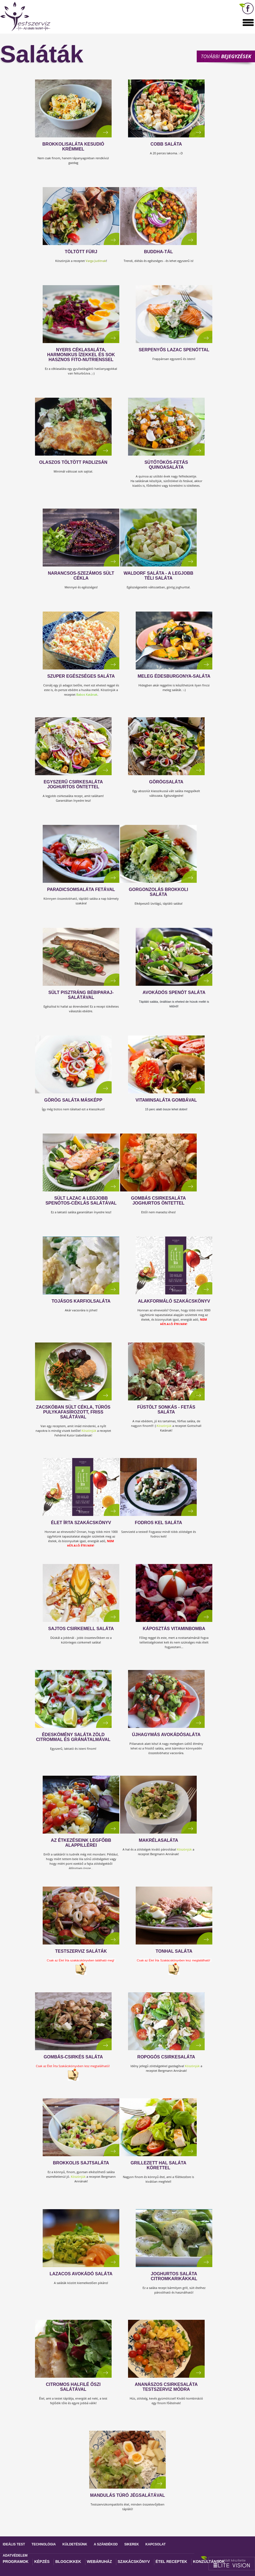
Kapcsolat (156, 2544)
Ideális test (14, 2544)
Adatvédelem (15, 2555)
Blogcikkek (68, 2561)
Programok (15, 2561)
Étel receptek (171, 2561)
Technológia (43, 2544)
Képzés (42, 2561)
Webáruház (99, 2561)
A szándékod (106, 2544)
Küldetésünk (74, 2544)
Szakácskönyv (134, 2561)
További (226, 56)
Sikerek (131, 2544)
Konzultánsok (209, 2561)
